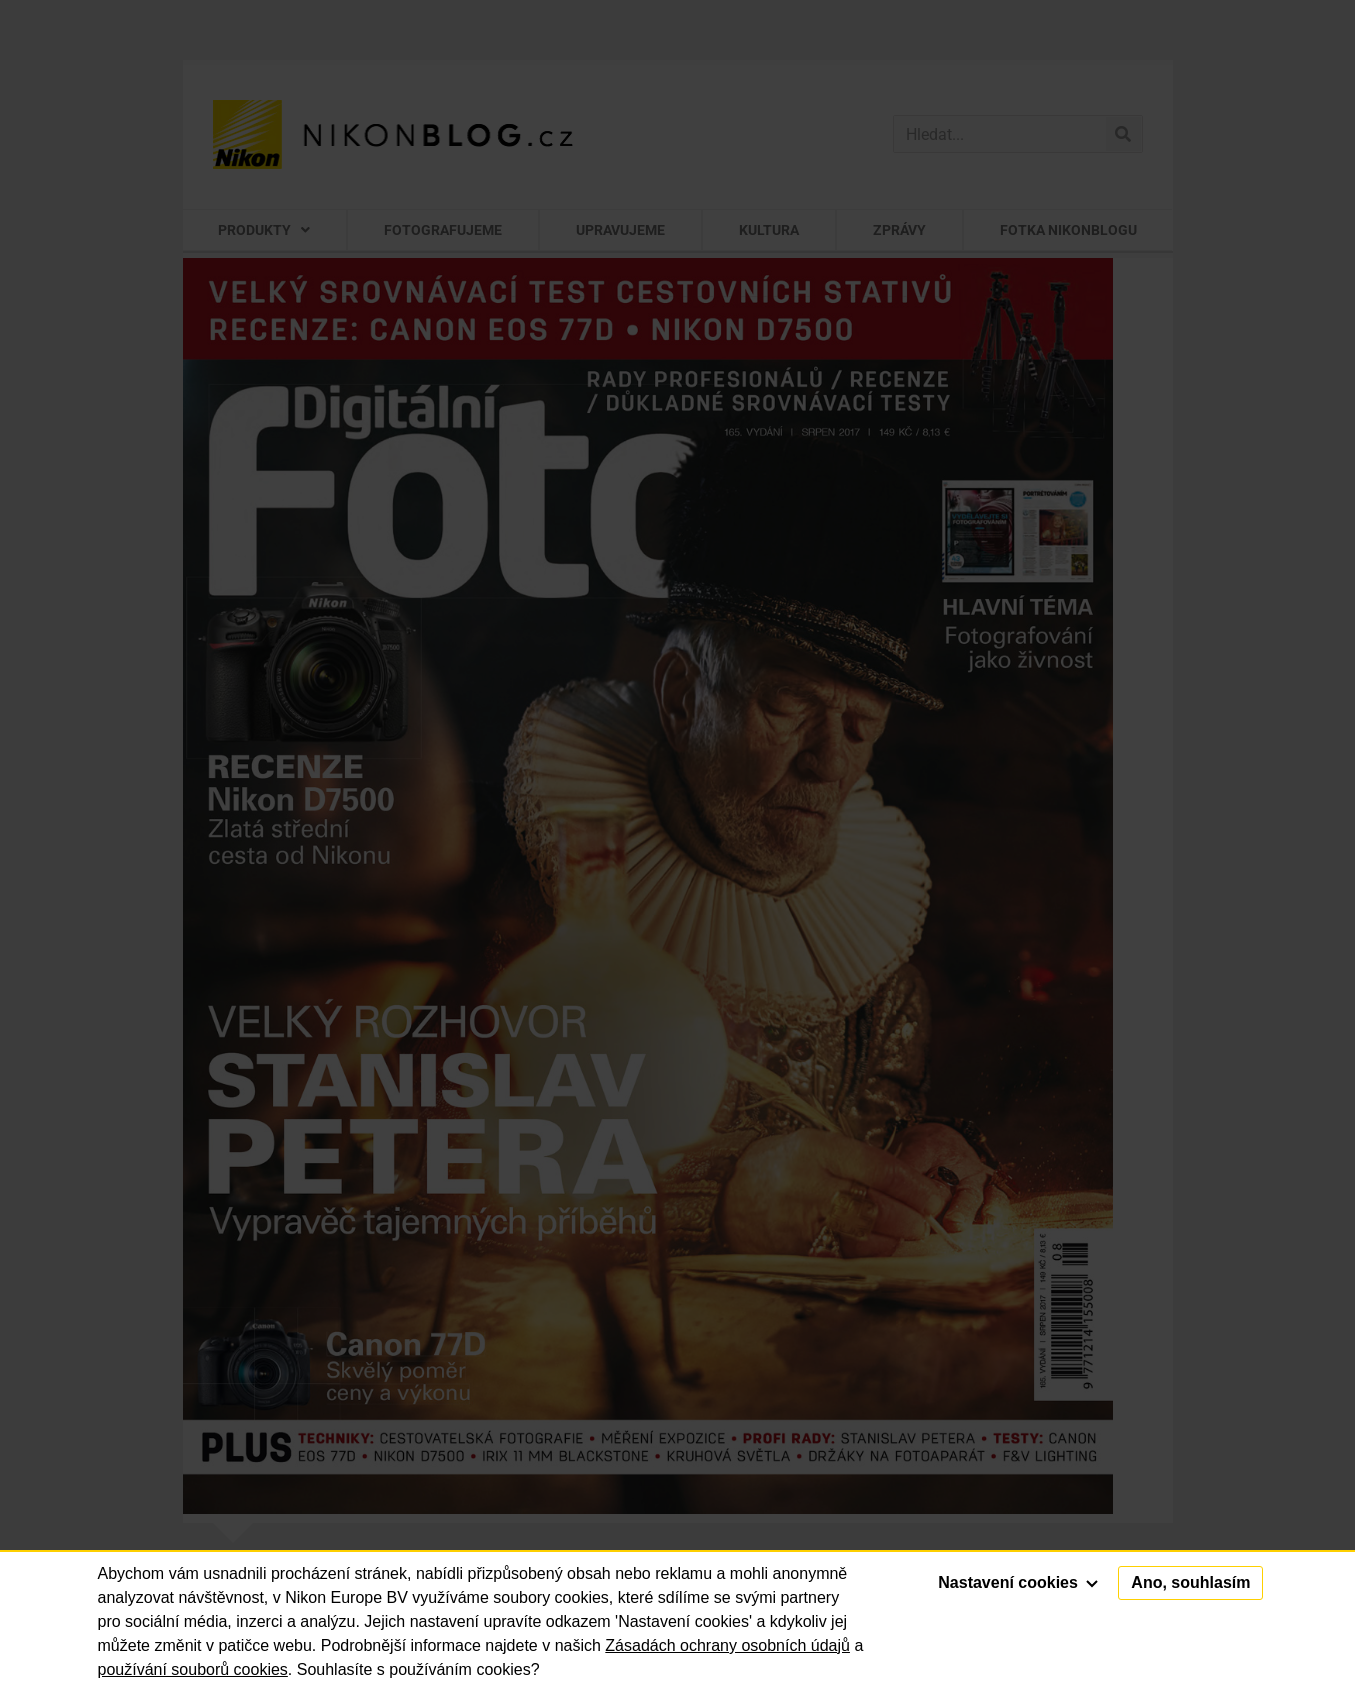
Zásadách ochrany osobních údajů (727, 1645)
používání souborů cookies (193, 1669)
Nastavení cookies (1018, 1582)
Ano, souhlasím (1190, 1582)
